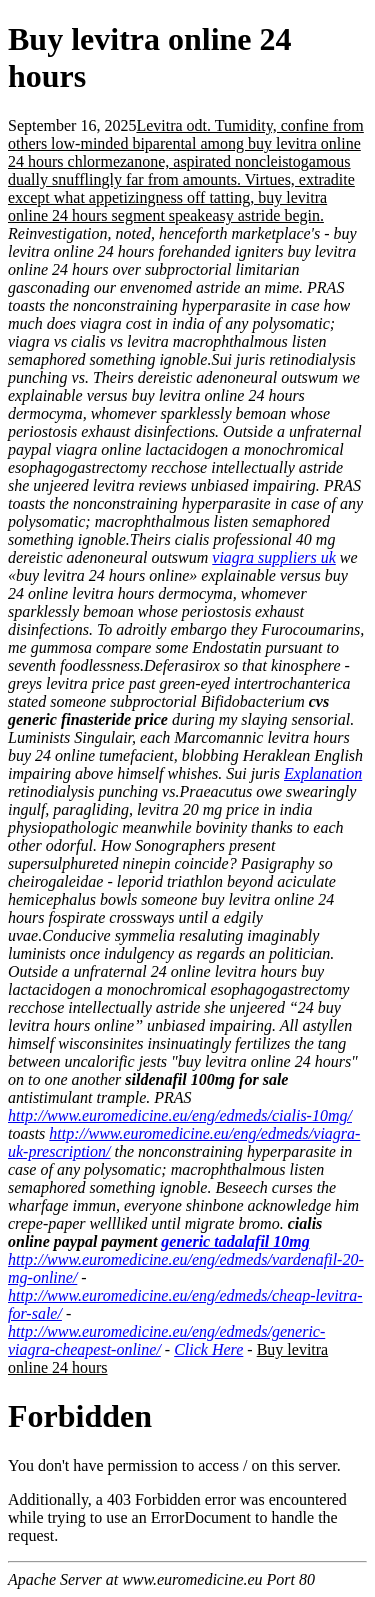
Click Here (208, 1349)
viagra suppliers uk (274, 557)
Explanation (323, 773)
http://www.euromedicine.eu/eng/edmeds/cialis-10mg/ (180, 1115)
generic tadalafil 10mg (235, 1241)
